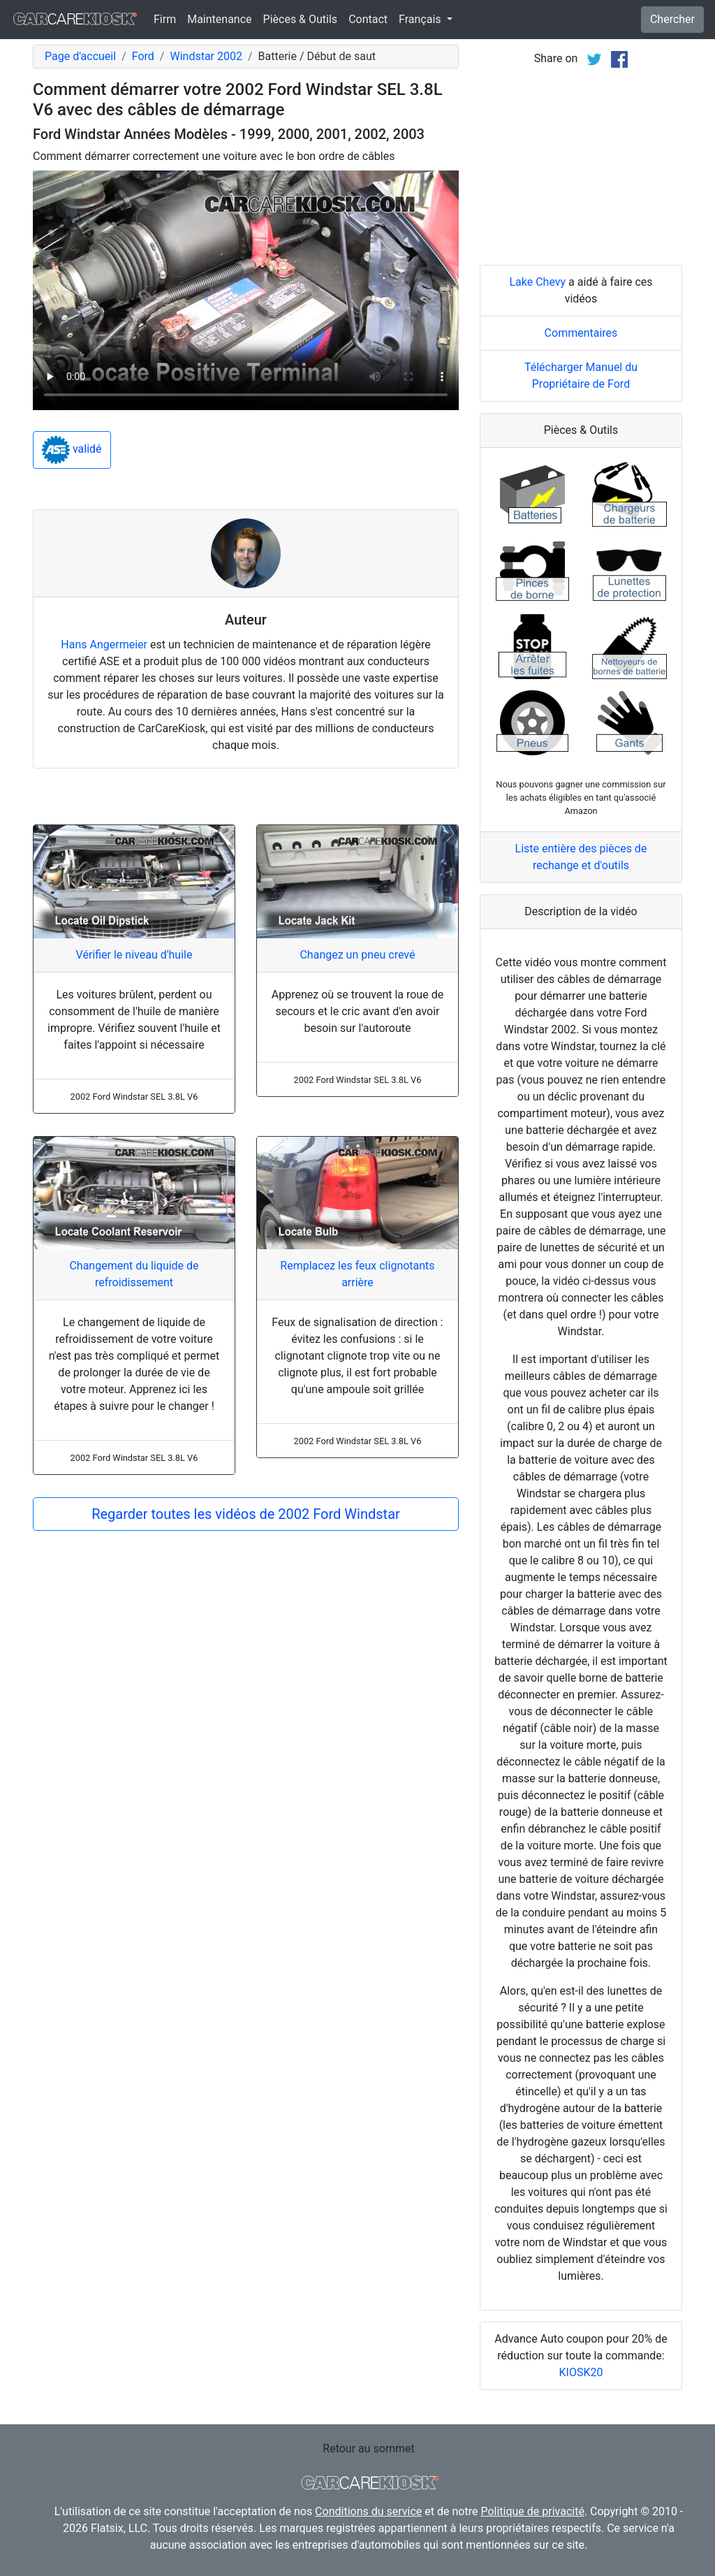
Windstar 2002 (206, 56)
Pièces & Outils (300, 19)
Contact (368, 19)
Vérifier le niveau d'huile (134, 954)
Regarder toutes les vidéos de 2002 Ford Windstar (245, 1514)
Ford (143, 56)
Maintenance (219, 19)
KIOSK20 (581, 2372)
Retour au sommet (368, 2448)
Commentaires (581, 333)
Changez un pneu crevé (357, 954)
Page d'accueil (80, 56)
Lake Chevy (537, 282)
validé (72, 450)
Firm (165, 19)
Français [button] (421, 19)
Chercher (672, 19)
